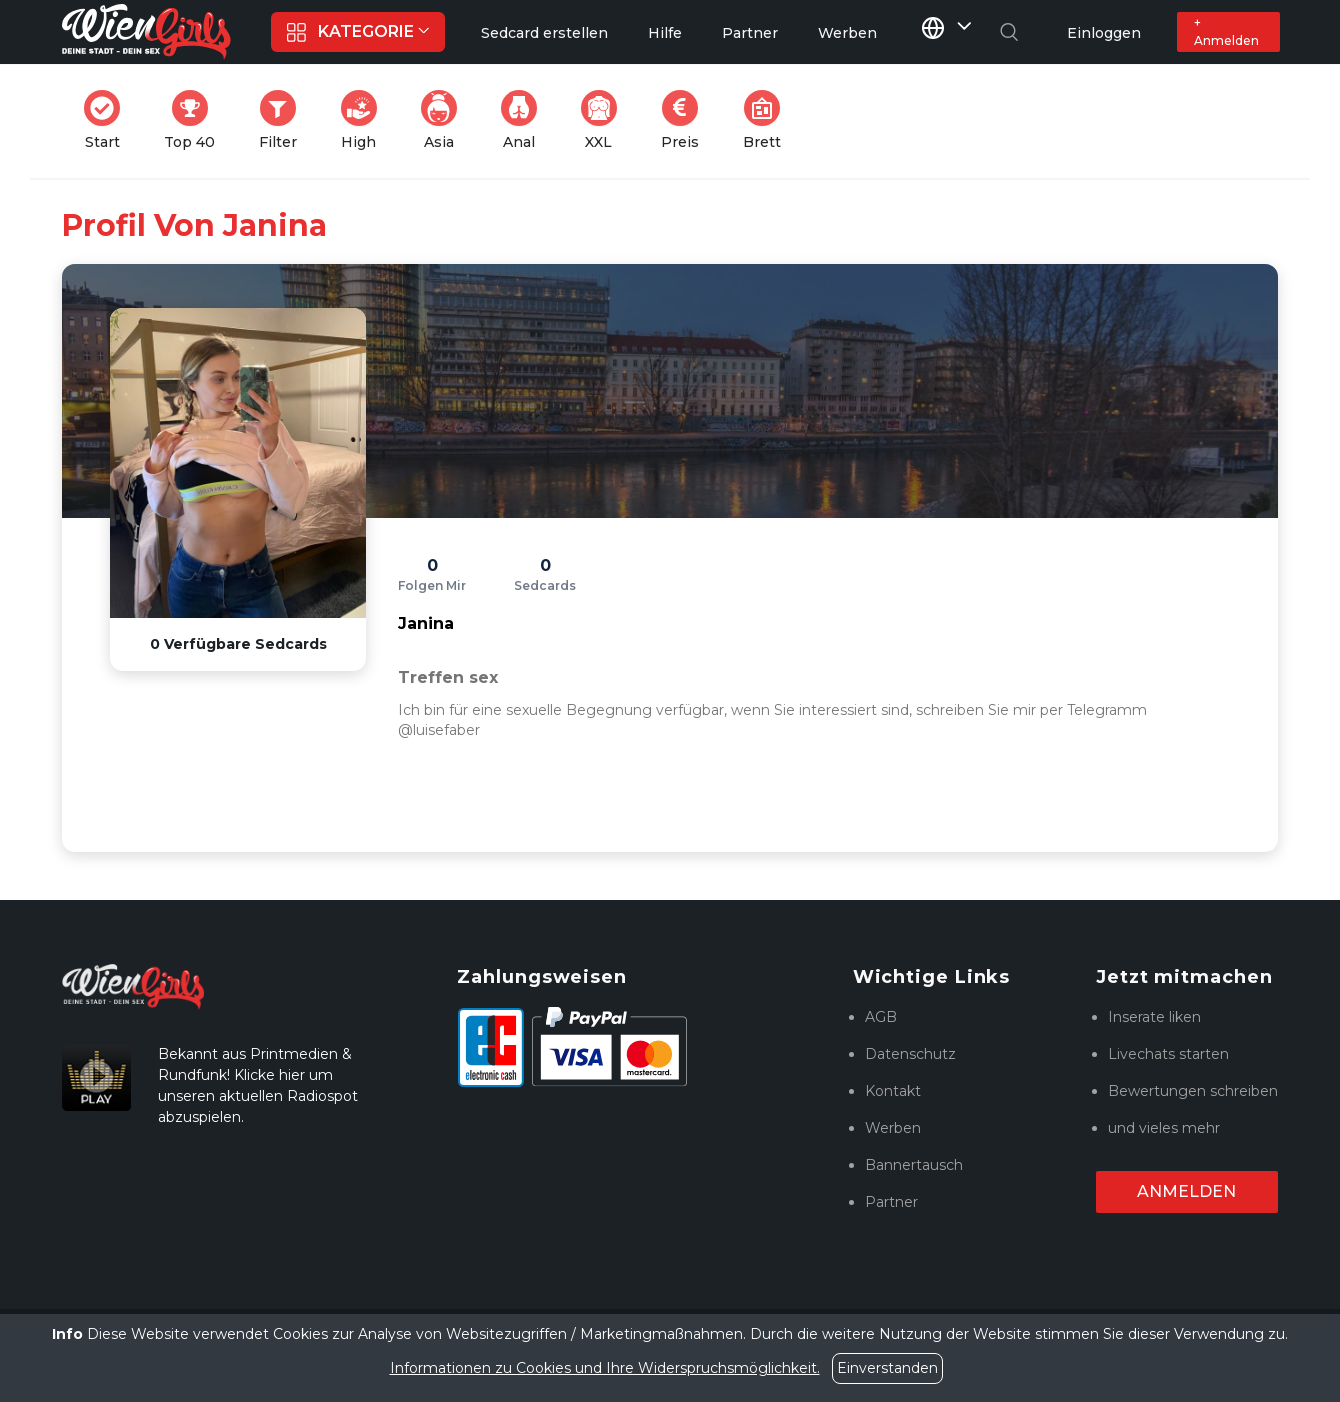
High (365, 120)
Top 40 (195, 120)
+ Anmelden (1226, 31)
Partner (891, 1202)
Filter (284, 120)
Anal (525, 120)
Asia (445, 120)
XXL (603, 120)
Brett (768, 120)
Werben (893, 1128)
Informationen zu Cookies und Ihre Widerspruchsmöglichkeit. (605, 1368)
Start (108, 120)
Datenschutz (910, 1054)
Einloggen (1104, 33)
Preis (686, 120)
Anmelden (1186, 1191)
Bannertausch (914, 1165)
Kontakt (893, 1091)
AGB (881, 1017)
